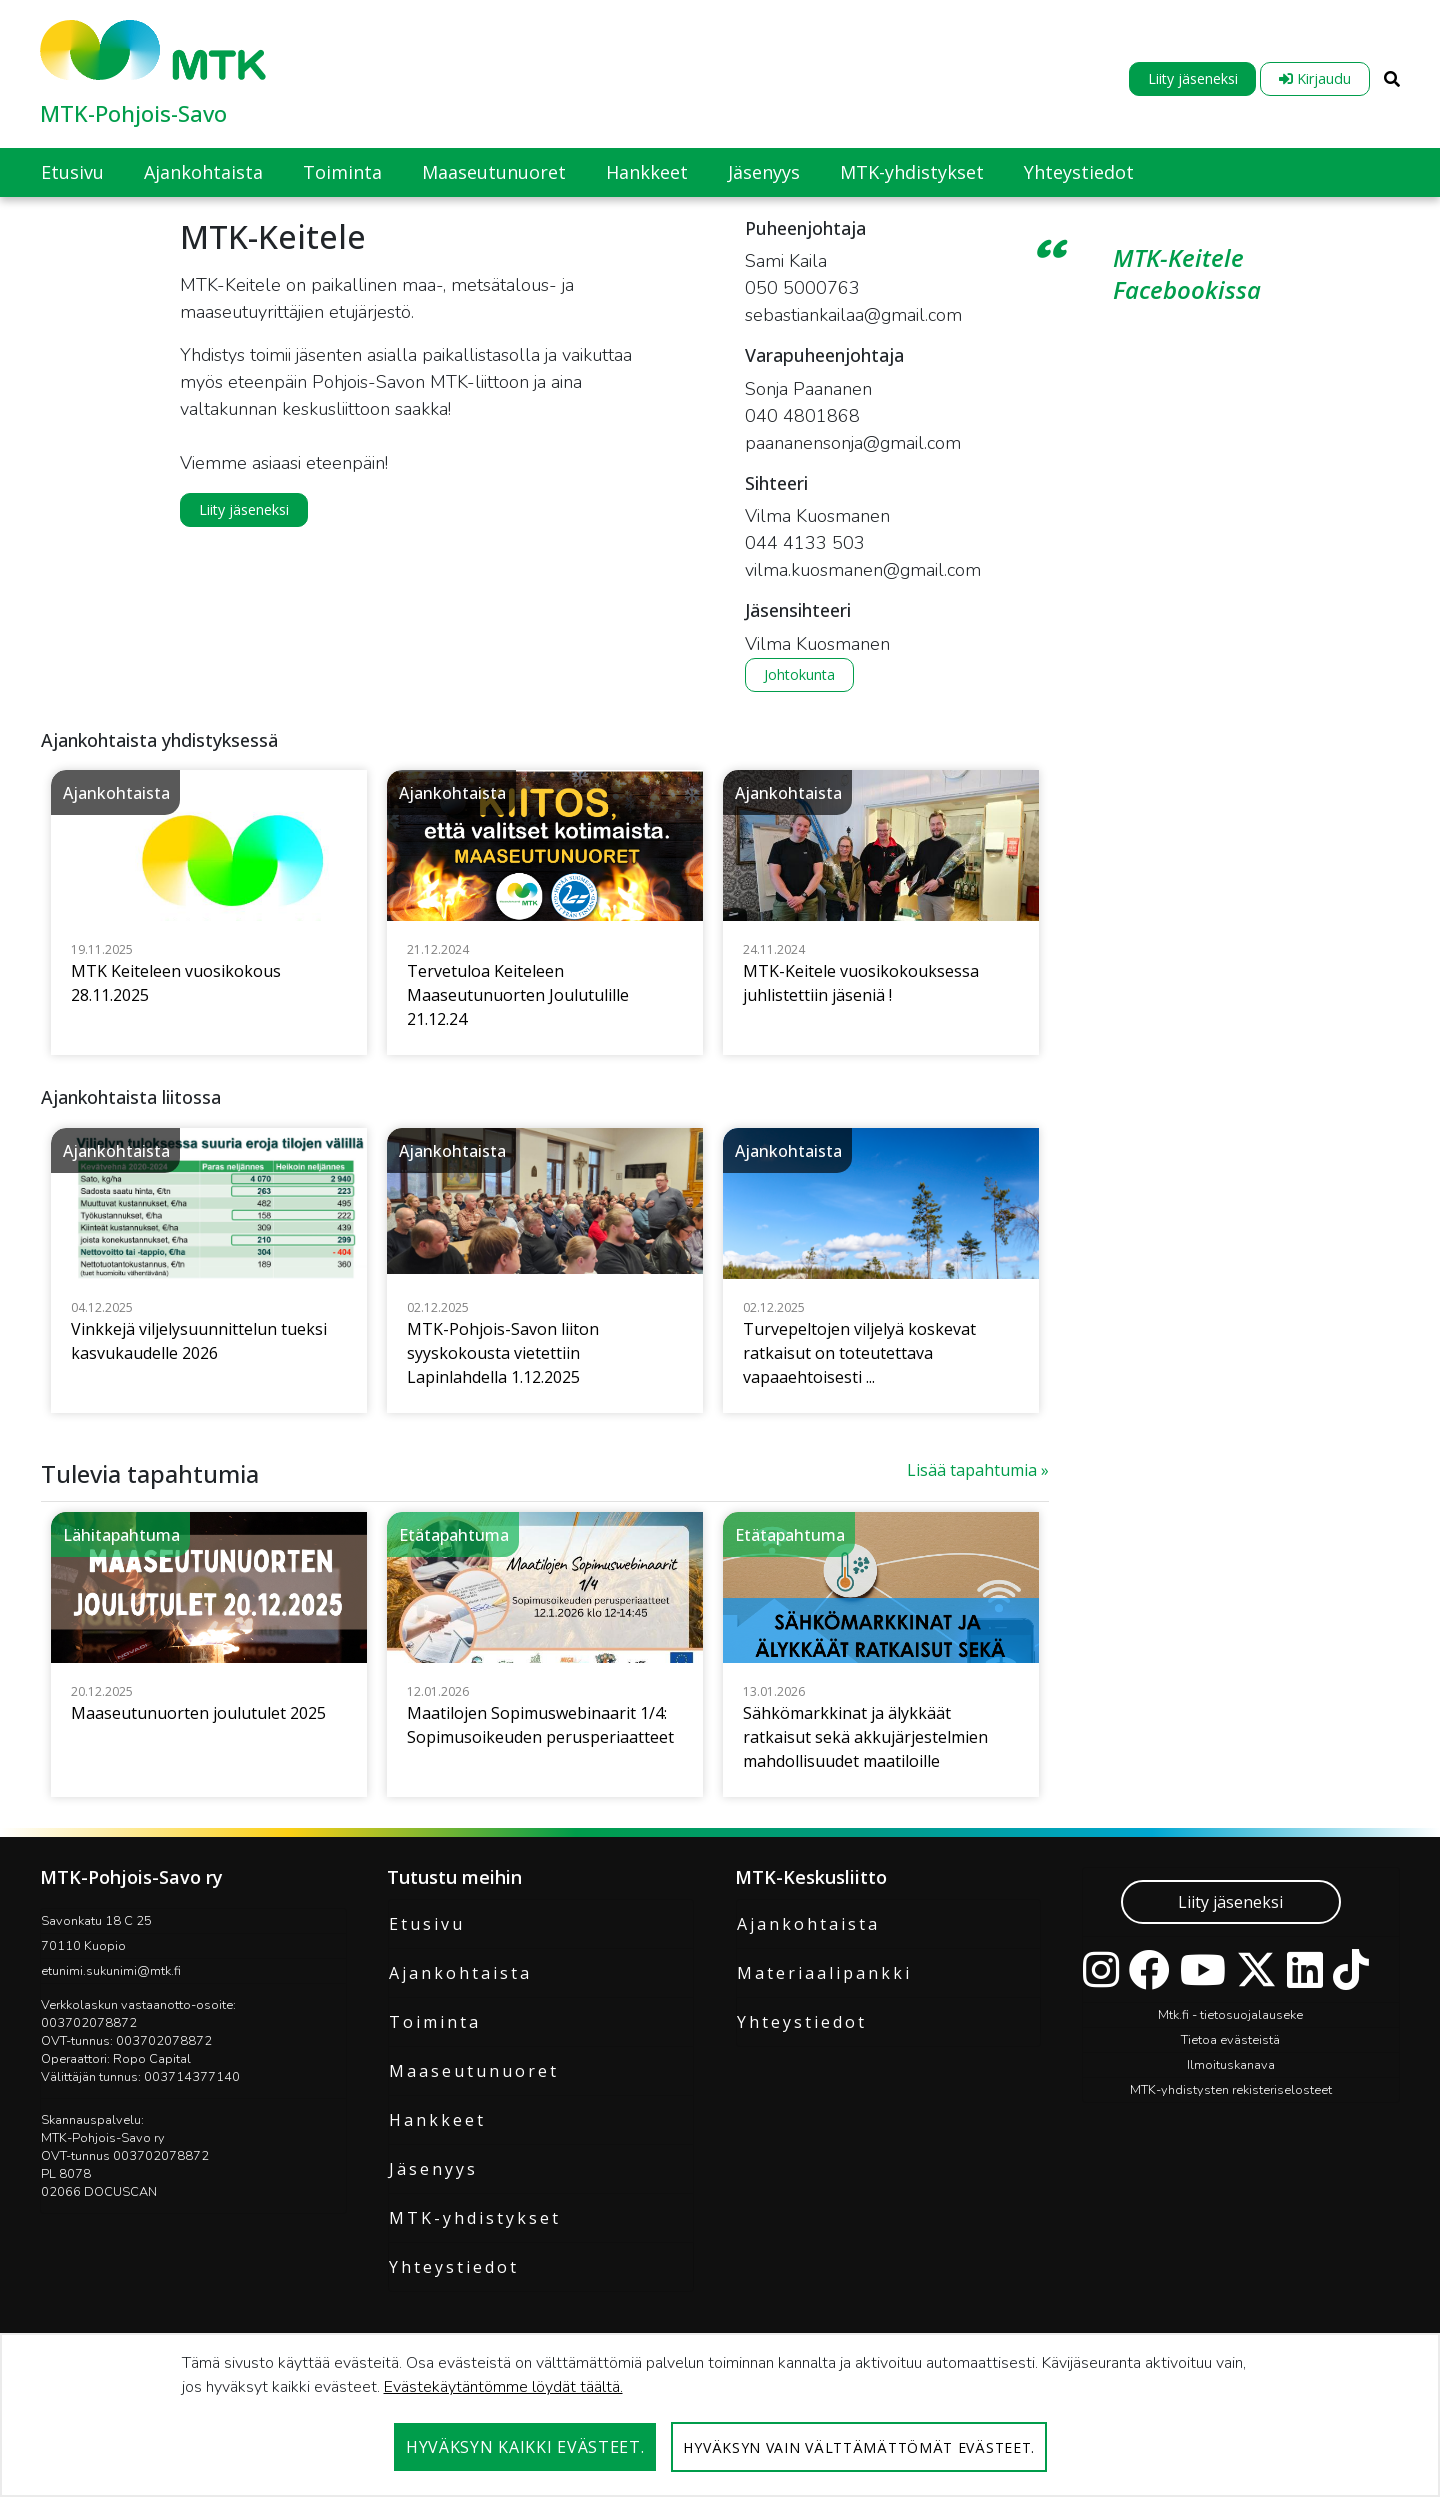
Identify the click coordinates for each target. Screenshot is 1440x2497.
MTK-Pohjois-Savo (133, 113)
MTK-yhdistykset (475, 2218)
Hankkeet (437, 2120)
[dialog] (720, 2415)
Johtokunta (799, 674)
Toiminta (435, 2022)
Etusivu (427, 1924)
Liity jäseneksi (1193, 78)
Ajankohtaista (460, 1973)
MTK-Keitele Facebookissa (1187, 273)
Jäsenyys (433, 2169)
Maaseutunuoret (474, 2071)
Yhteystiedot (454, 2267)
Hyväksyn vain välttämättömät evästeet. (859, 2447)
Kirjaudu (1315, 78)
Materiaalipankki (824, 1973)
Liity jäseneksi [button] (244, 509)
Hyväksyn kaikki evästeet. (525, 2447)
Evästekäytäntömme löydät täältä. (503, 2387)
